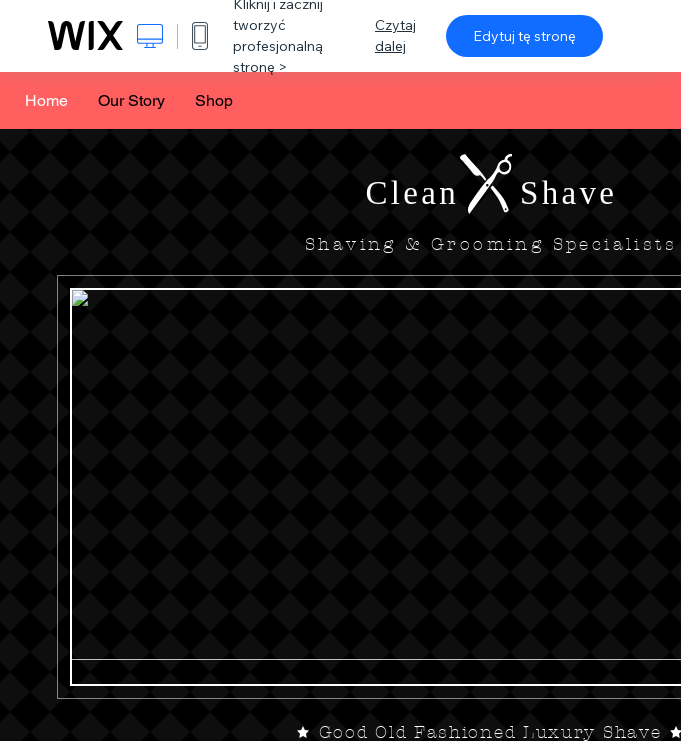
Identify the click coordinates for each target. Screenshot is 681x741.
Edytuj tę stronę (524, 36)
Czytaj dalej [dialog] (395, 35)
